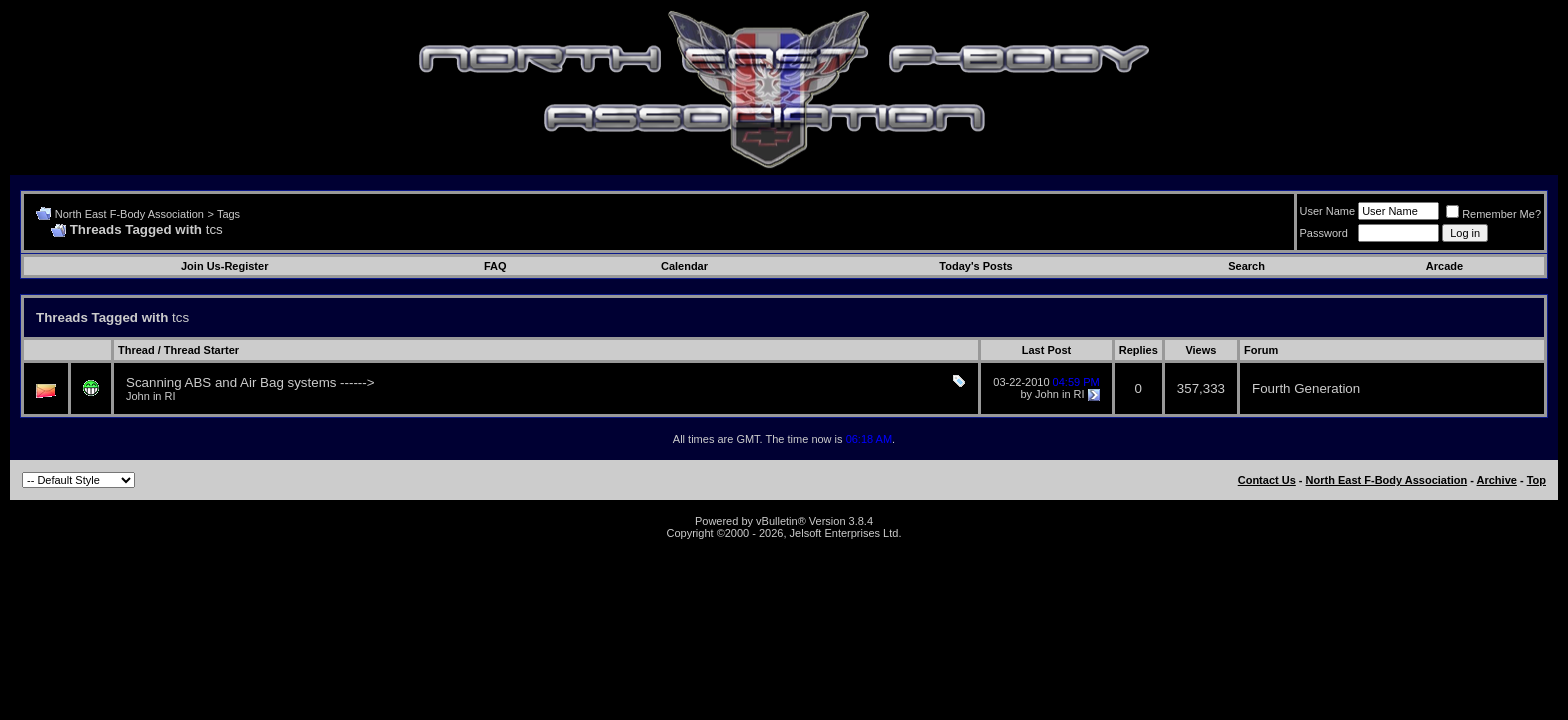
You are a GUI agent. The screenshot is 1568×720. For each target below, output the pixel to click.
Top (1536, 480)
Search (1246, 266)
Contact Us (1267, 480)
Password (1324, 233)
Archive (1497, 480)
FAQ (495, 266)
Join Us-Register (224, 266)
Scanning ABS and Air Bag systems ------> (250, 382)
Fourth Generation (1306, 388)
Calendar (684, 266)
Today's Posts (975, 266)
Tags (228, 214)
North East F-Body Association (129, 214)
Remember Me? (1493, 214)
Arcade (1444, 266)
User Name (1328, 211)
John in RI (151, 396)
